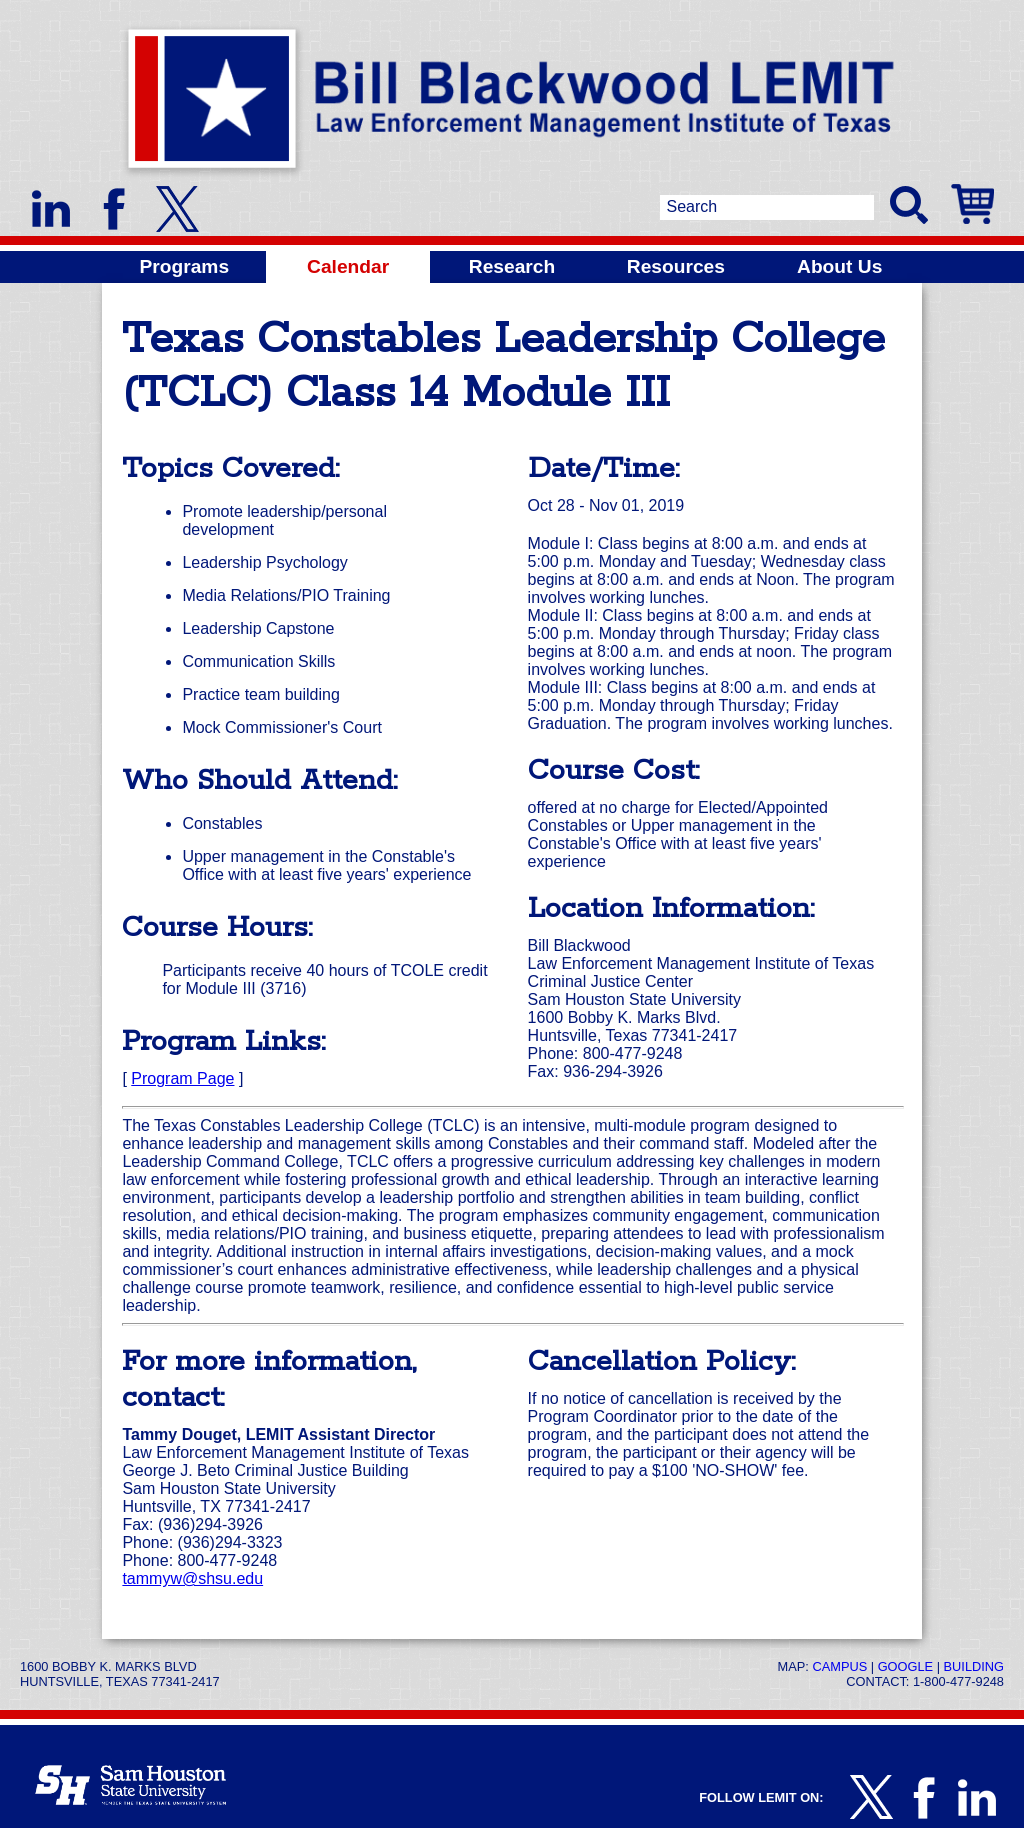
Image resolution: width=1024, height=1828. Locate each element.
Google (905, 1666)
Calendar (348, 266)
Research (512, 266)
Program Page (182, 1078)
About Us (839, 266)
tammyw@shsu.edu (192, 1578)
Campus (839, 1666)
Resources (676, 266)
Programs (185, 266)
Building (974, 1666)
